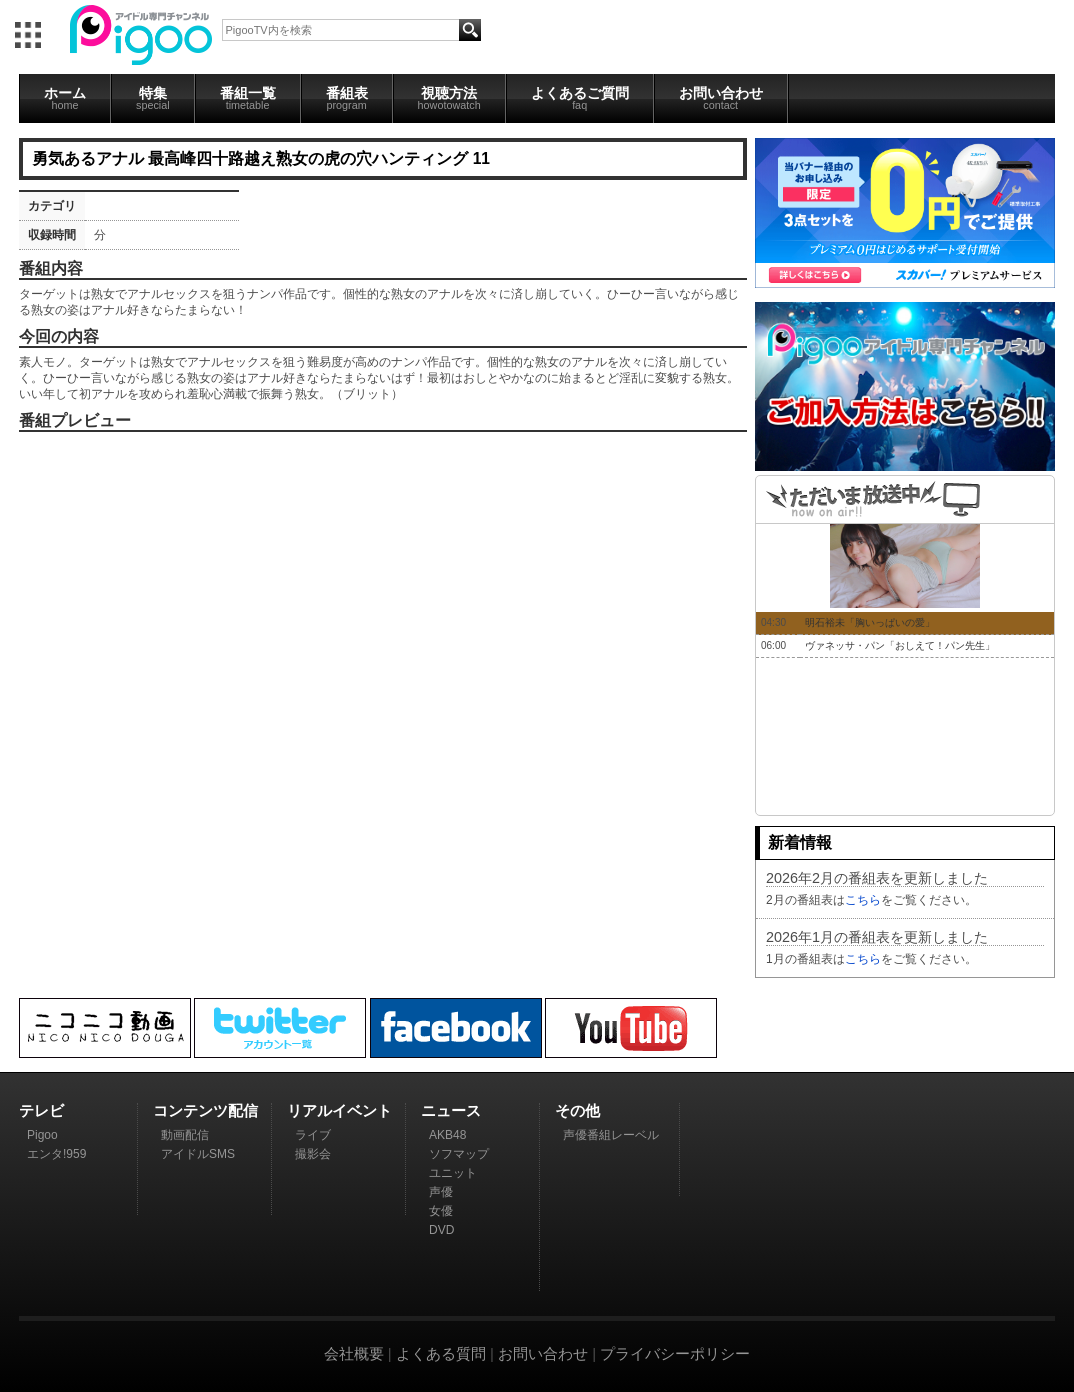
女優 (441, 1211)
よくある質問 (441, 1353)
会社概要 (354, 1353)
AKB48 (447, 1135)
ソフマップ (459, 1154)
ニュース (451, 1110)
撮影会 (313, 1154)
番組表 (347, 98)
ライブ (313, 1135)
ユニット (453, 1173)
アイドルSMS (198, 1154)
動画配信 (185, 1135)
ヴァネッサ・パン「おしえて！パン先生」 (900, 645)
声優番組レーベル (611, 1135)
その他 (577, 1110)
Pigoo (42, 1135)
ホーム (65, 98)
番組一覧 (248, 98)
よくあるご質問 (580, 98)
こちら (863, 900)
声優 (441, 1192)
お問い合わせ (721, 98)
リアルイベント (339, 1110)
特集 (153, 98)
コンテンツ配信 (205, 1110)
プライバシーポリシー (675, 1353)
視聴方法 (449, 98)
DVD (441, 1230)
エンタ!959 (56, 1154)
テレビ (41, 1110)
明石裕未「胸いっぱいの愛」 (870, 622)
